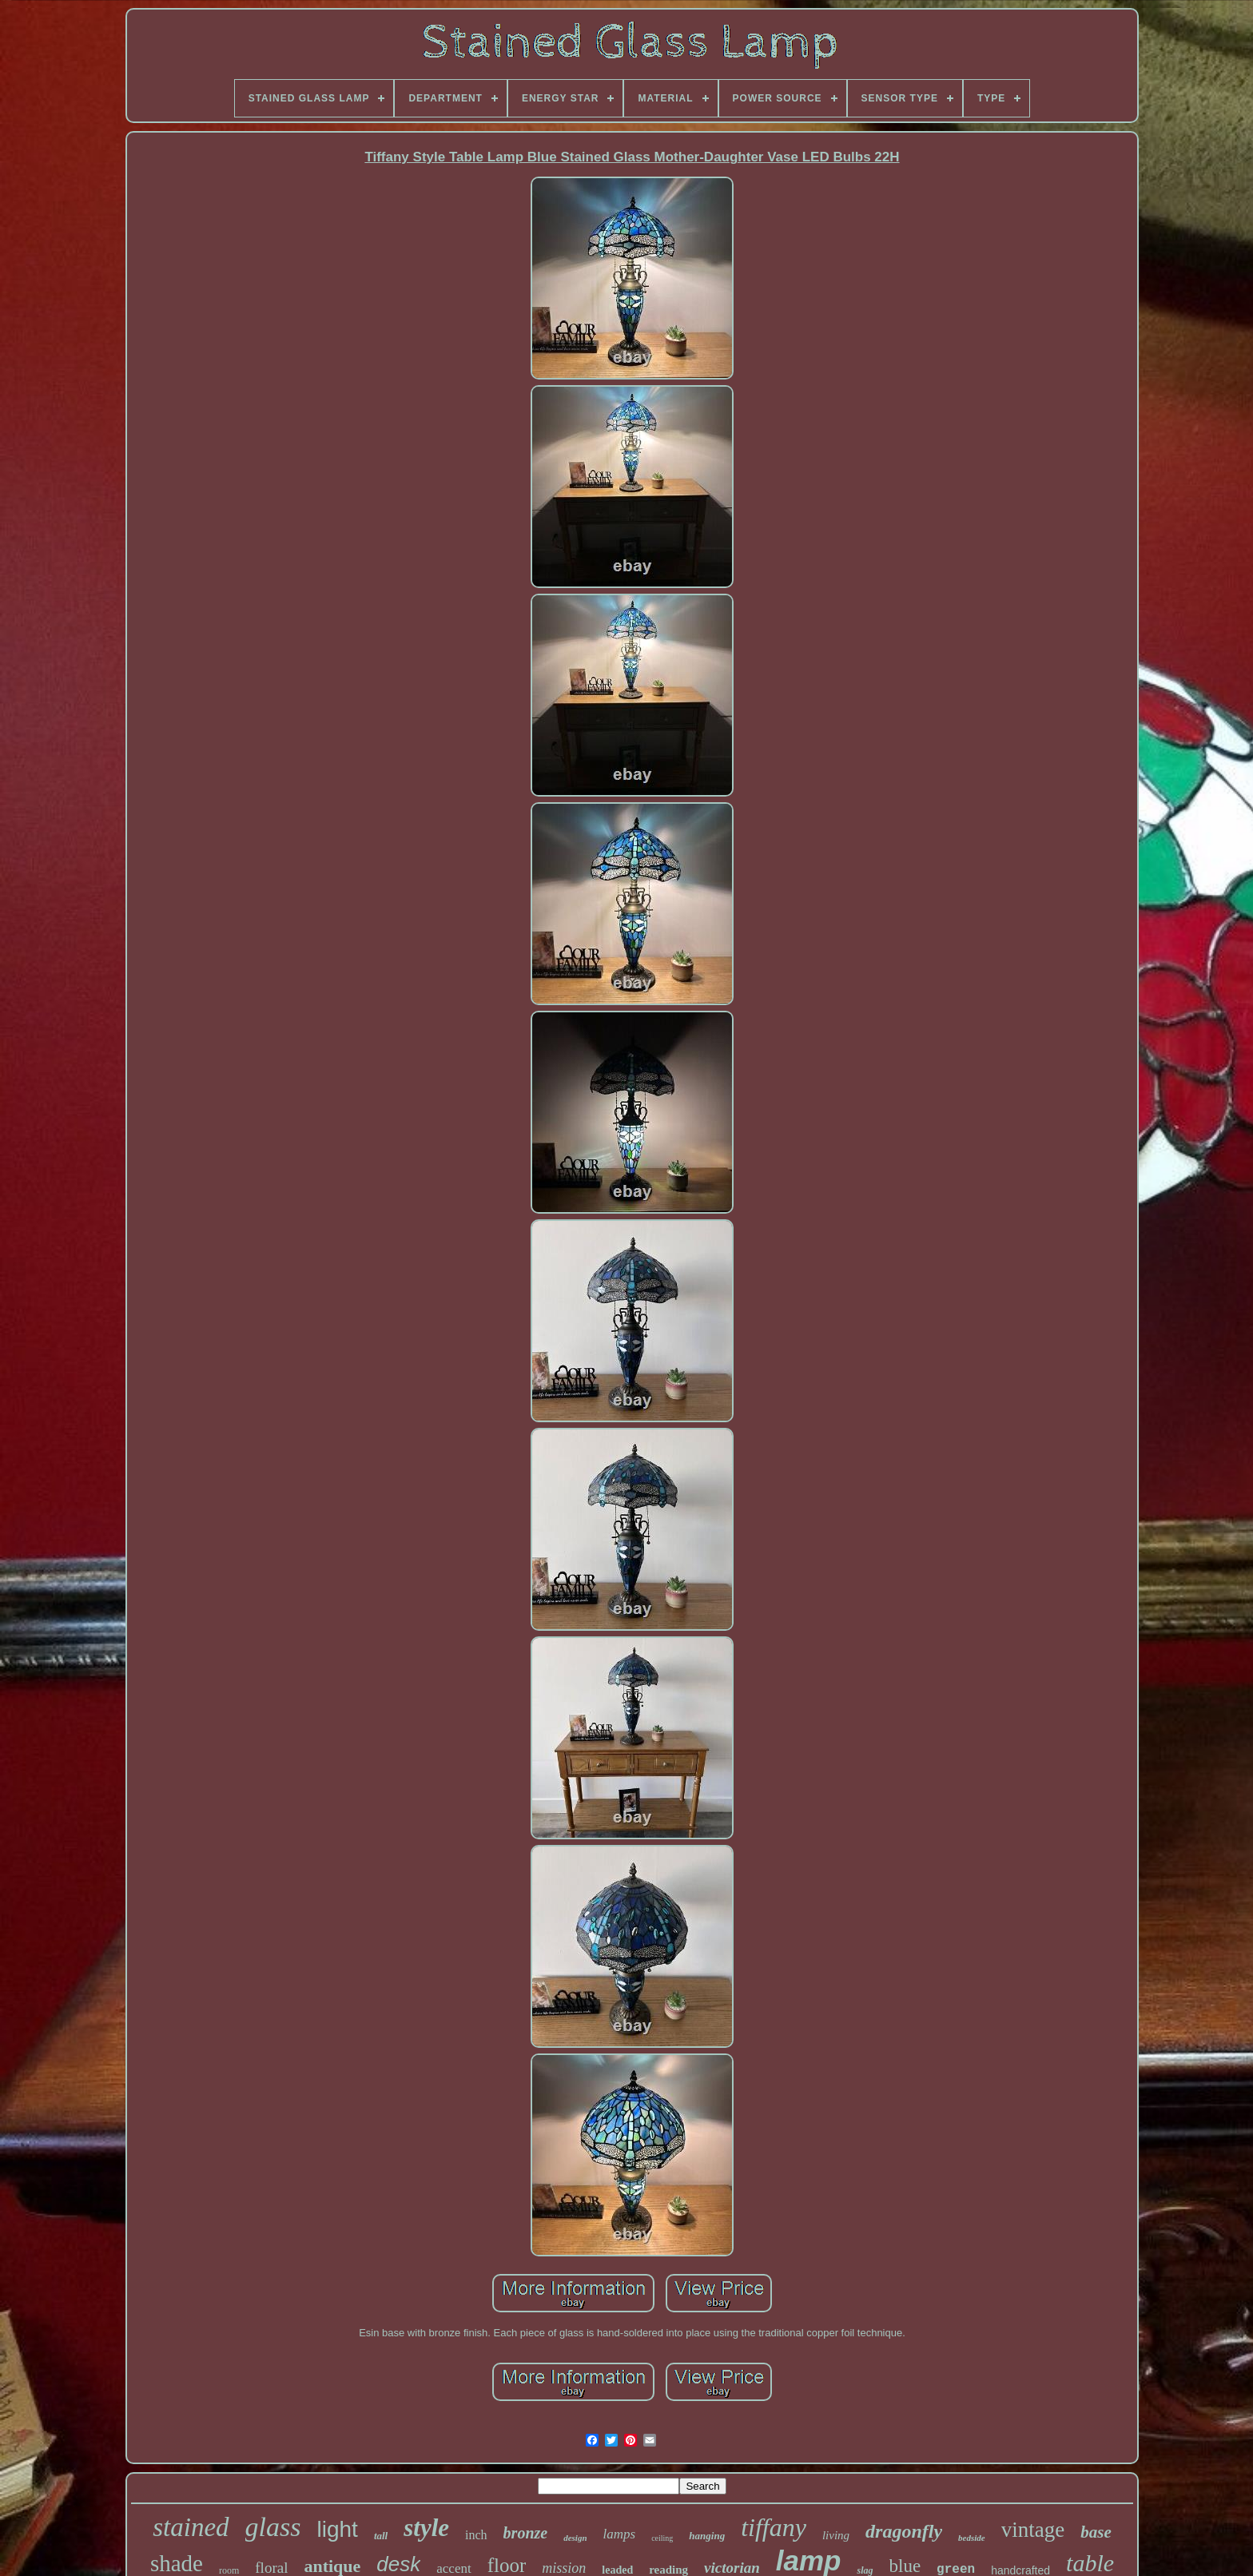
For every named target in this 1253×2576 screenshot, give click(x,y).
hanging (707, 2536)
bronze (525, 2533)
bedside (971, 2537)
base (1096, 2532)
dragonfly (903, 2531)
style (426, 2528)
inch (476, 2535)
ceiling (662, 2538)
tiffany (773, 2527)
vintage (1032, 2530)
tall (381, 2536)
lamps (619, 2534)
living (835, 2535)
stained (191, 2527)
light (337, 2529)
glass (273, 2527)
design (575, 2537)
